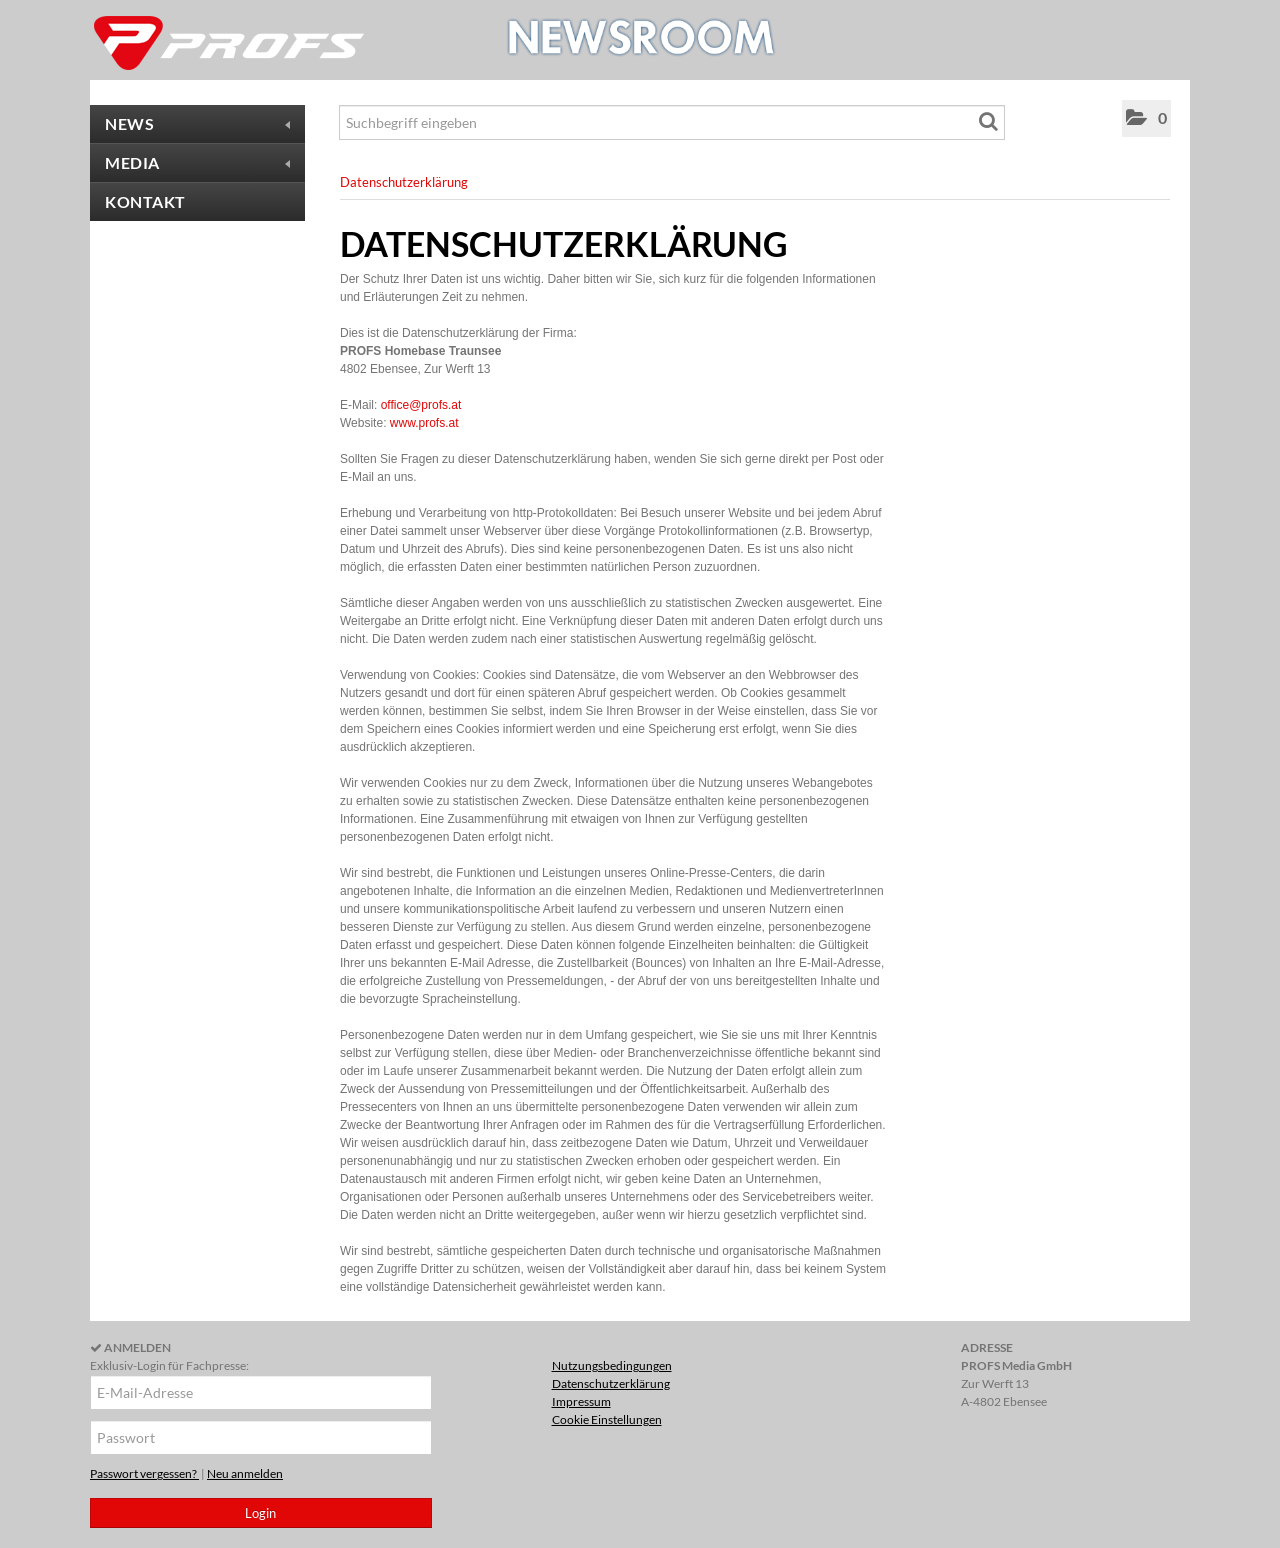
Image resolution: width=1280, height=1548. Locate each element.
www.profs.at (424, 423)
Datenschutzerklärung (404, 182)
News (197, 123)
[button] (1146, 118)
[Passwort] (261, 1437)
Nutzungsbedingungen (612, 1365)
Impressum (581, 1401)
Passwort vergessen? (144, 1473)
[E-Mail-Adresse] (261, 1392)
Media (197, 162)
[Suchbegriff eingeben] (672, 122)
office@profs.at (421, 405)
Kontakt (145, 201)
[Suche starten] (990, 125)
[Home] (230, 43)
